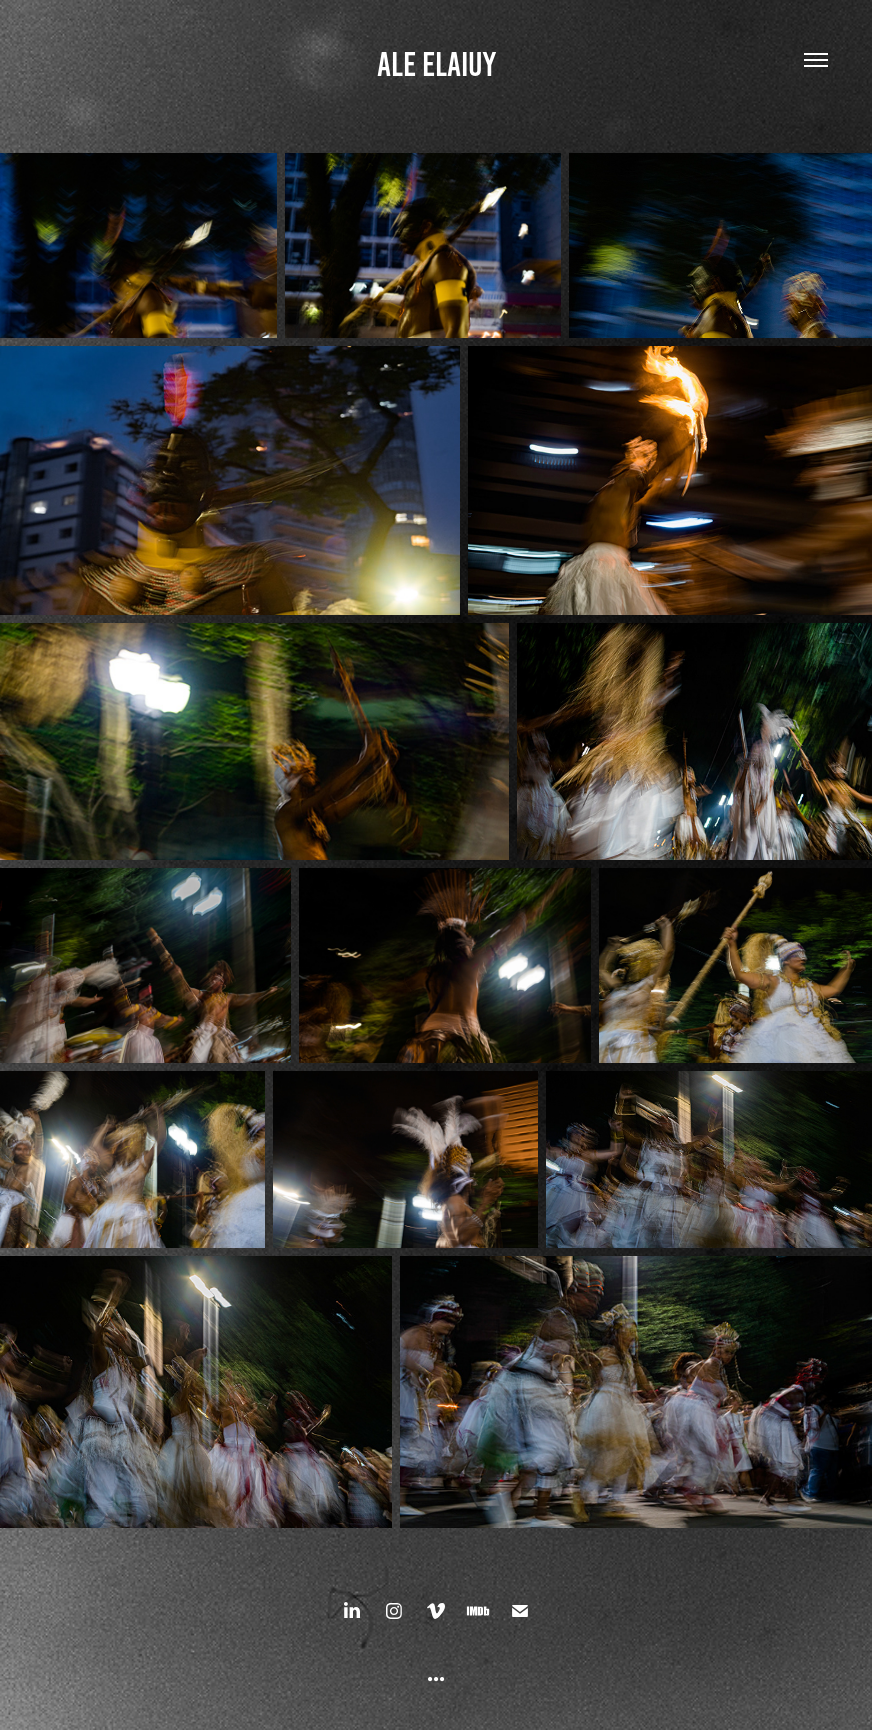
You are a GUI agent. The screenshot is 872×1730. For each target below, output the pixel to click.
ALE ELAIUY (436, 64)
